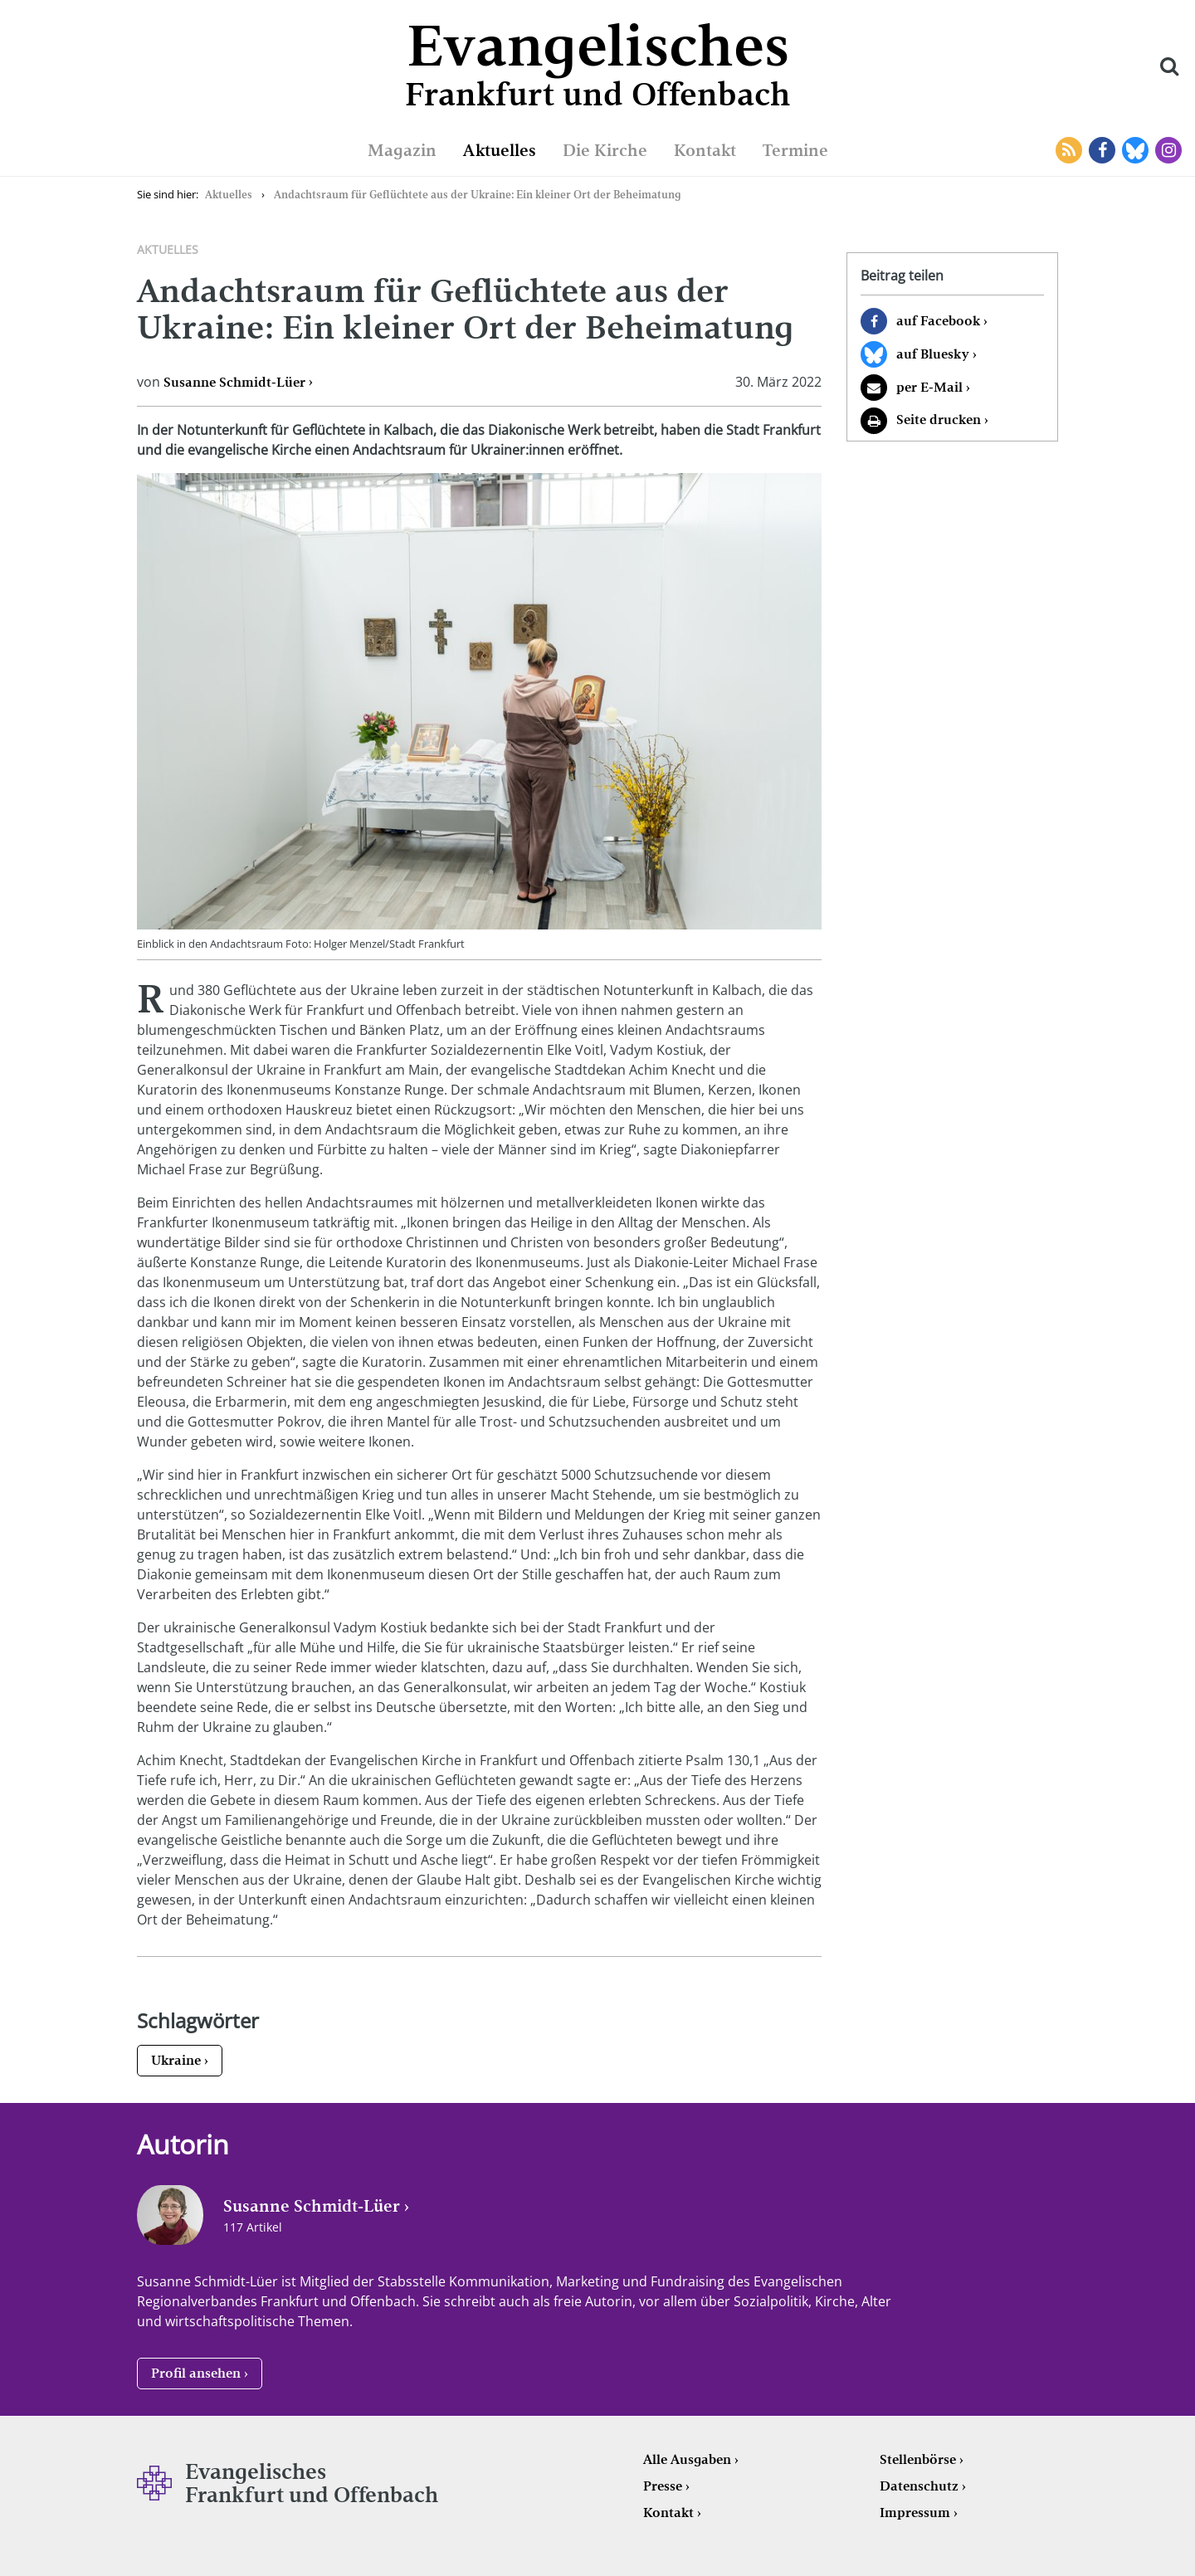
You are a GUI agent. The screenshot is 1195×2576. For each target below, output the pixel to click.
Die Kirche (605, 150)
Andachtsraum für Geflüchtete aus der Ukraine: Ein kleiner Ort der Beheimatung (477, 194)
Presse (662, 2486)
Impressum (915, 2512)
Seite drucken (938, 419)
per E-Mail (929, 387)
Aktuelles (499, 150)
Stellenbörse (918, 2459)
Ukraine (176, 2060)
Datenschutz (919, 2486)
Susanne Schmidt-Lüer (234, 382)
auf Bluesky (932, 354)
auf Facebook (938, 321)
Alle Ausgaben (687, 2459)
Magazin (402, 150)
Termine (795, 150)
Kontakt (705, 150)
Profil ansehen (196, 2373)
